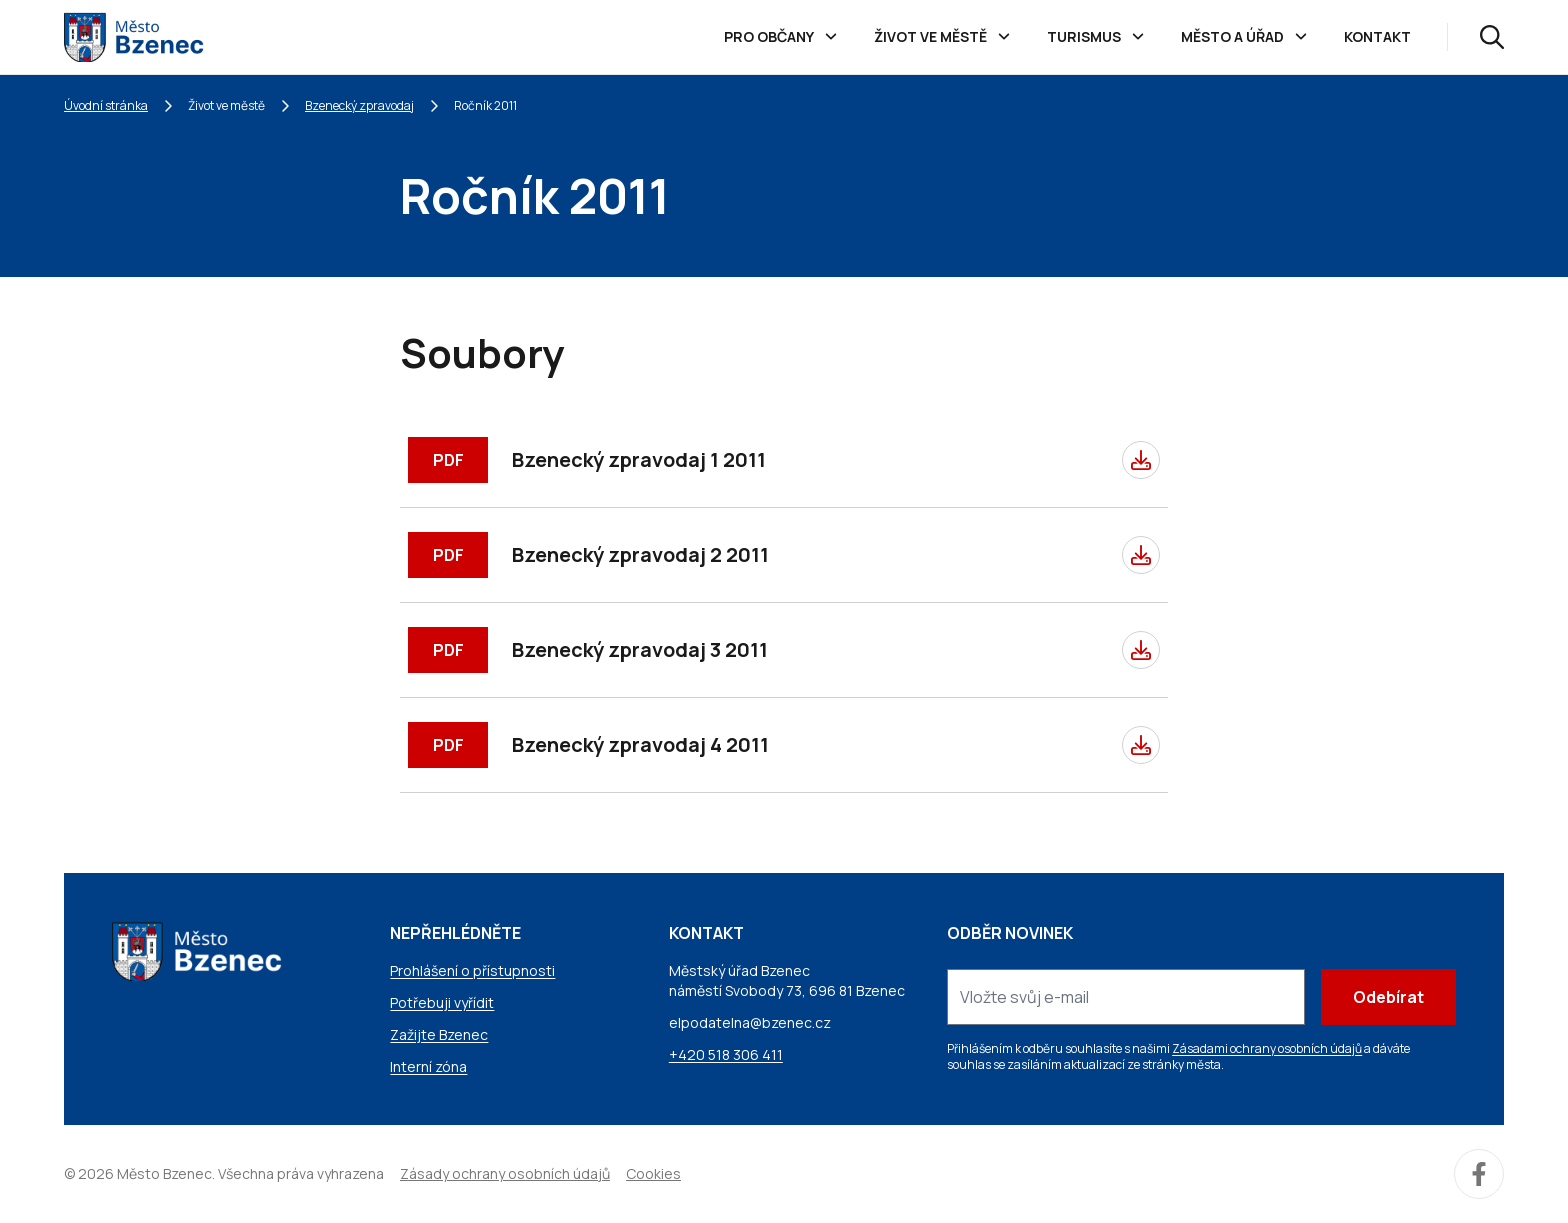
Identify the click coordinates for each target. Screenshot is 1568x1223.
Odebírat (1388, 997)
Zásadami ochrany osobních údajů (1267, 1048)
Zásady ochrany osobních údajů (505, 1173)
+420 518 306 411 (726, 1054)
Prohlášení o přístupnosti (472, 970)
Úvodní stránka (106, 105)
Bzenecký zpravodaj (359, 105)
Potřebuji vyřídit (442, 1002)
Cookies (653, 1173)
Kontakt (1377, 36)
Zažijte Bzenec (439, 1034)
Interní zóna (428, 1066)
